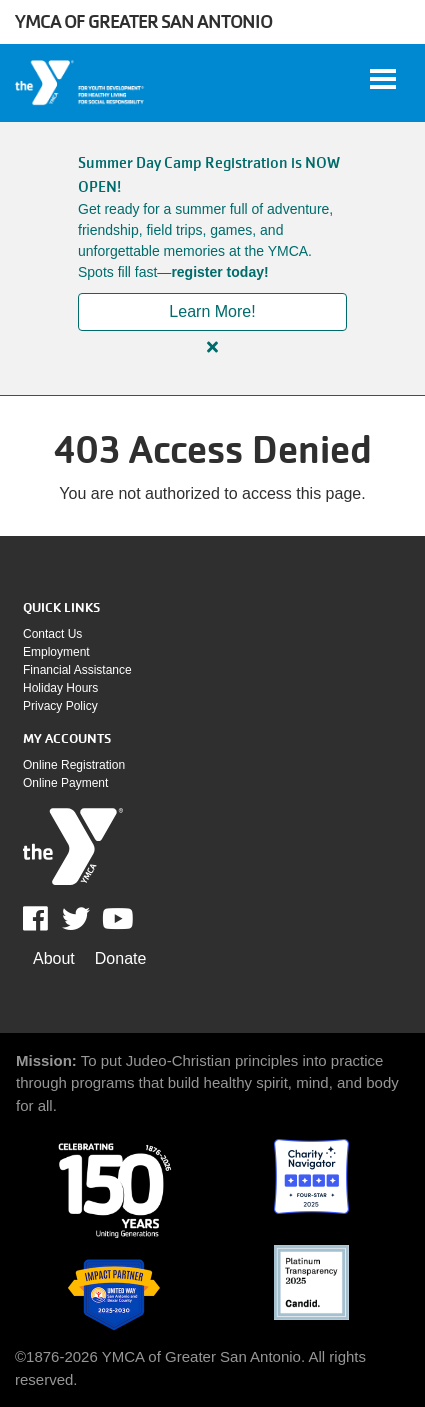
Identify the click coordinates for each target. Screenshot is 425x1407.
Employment (56, 652)
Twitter (76, 919)
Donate (121, 958)
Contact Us (52, 634)
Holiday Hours (60, 688)
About (54, 958)
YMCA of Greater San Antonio (143, 21)
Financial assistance (77, 670)
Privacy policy (60, 706)
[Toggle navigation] (383, 79)
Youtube (116, 919)
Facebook (49, 919)
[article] (212, 258)
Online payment (65, 783)
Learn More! (212, 311)
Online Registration (74, 765)
